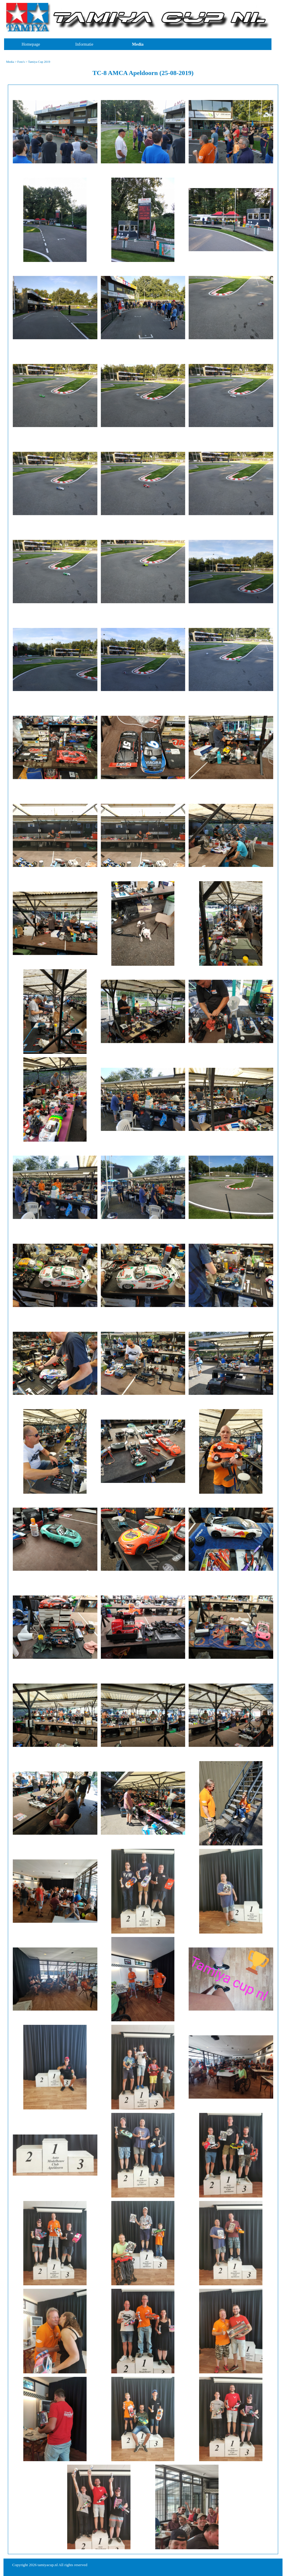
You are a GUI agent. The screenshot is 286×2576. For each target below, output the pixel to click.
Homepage (31, 44)
